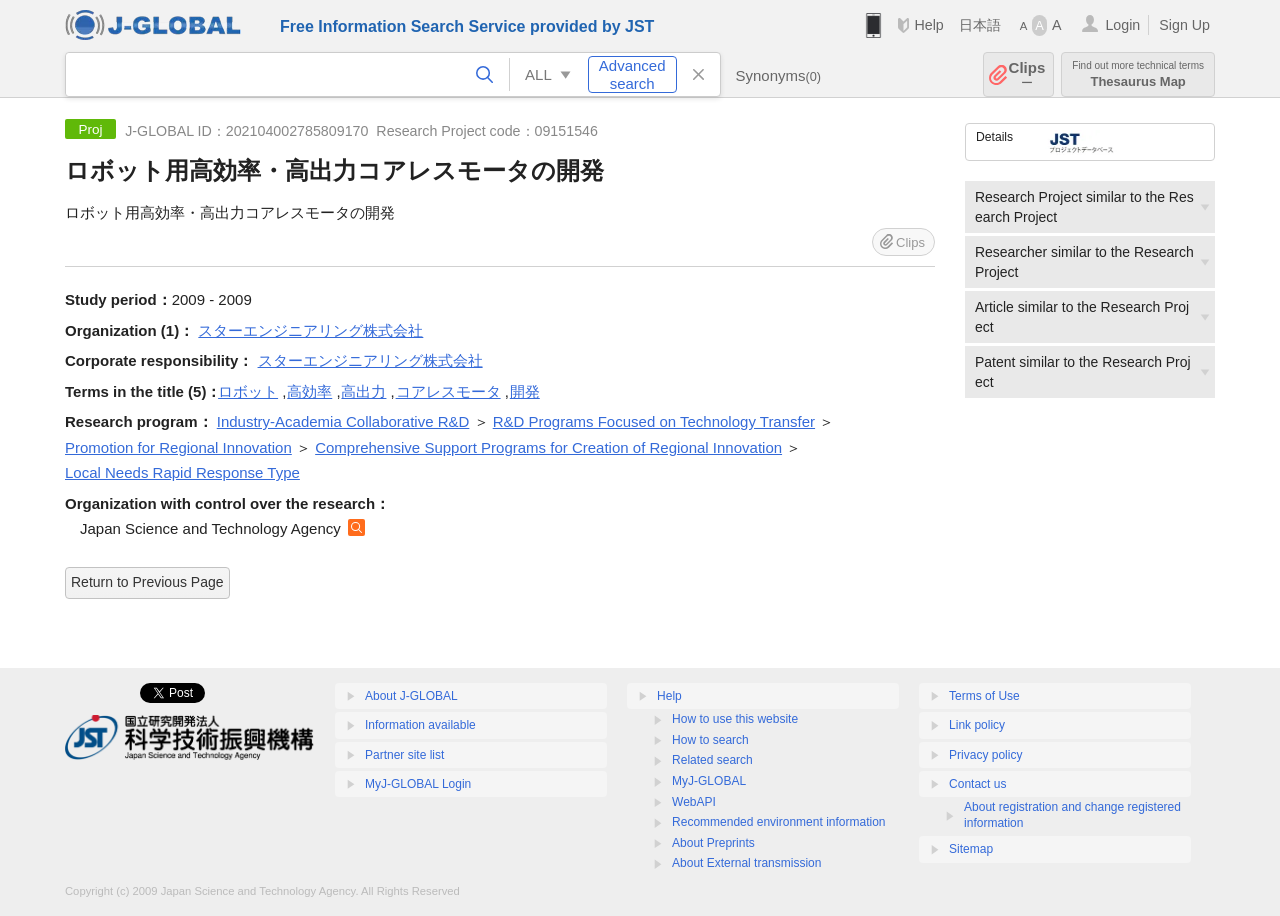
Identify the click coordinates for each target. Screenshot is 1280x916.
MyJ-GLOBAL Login (418, 784)
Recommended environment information (778, 822)
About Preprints (713, 843)
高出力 (363, 391)
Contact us (977, 784)
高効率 (309, 391)
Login (1122, 25)
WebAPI (694, 802)
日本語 (980, 25)
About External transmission (746, 863)
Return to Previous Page (147, 582)
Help (928, 25)
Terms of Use (984, 696)
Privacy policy (985, 755)
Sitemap (971, 849)
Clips (1027, 74)
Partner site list (404, 755)
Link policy (977, 725)
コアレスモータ (448, 391)
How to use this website (735, 719)
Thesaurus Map (1138, 74)
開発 (525, 391)
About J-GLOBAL (411, 696)
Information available (420, 725)
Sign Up (1184, 25)
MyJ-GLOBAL (709, 781)
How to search (710, 740)
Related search (712, 760)
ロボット (248, 391)
